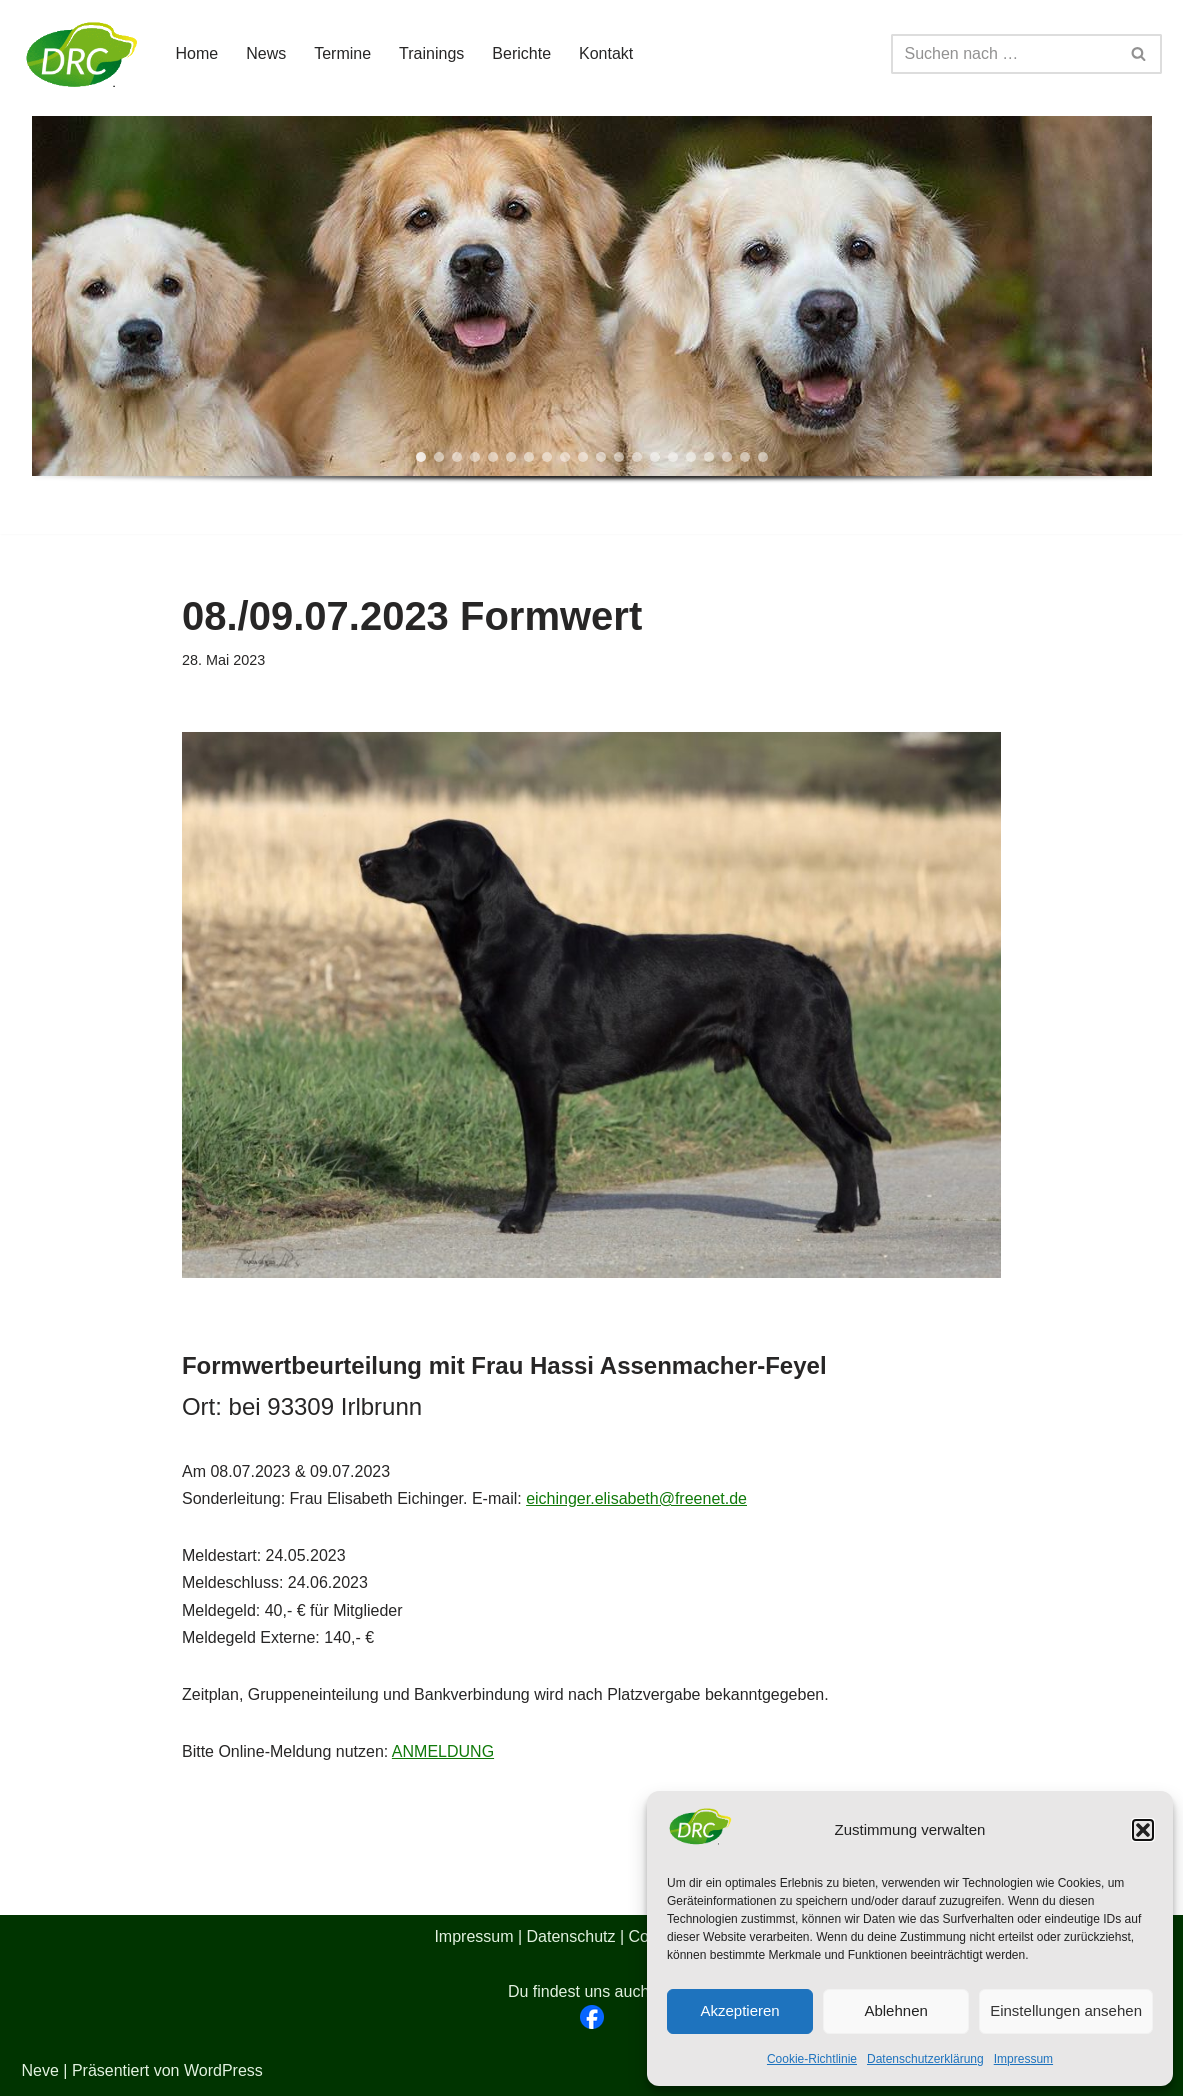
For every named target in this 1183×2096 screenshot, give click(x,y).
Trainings (431, 53)
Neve (40, 2070)
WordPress (223, 2070)
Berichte (521, 53)
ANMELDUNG (443, 1751)
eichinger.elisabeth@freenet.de (636, 1498)
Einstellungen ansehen (1066, 2010)
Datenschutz (571, 1936)
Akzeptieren (739, 2010)
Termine (342, 53)
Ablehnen (895, 2010)
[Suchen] (1004, 54)
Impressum (1023, 2059)
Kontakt (606, 53)
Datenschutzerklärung (925, 2059)
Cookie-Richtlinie (812, 2059)
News (266, 53)
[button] (1143, 1830)
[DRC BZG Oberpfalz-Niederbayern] (82, 54)
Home (197, 53)
